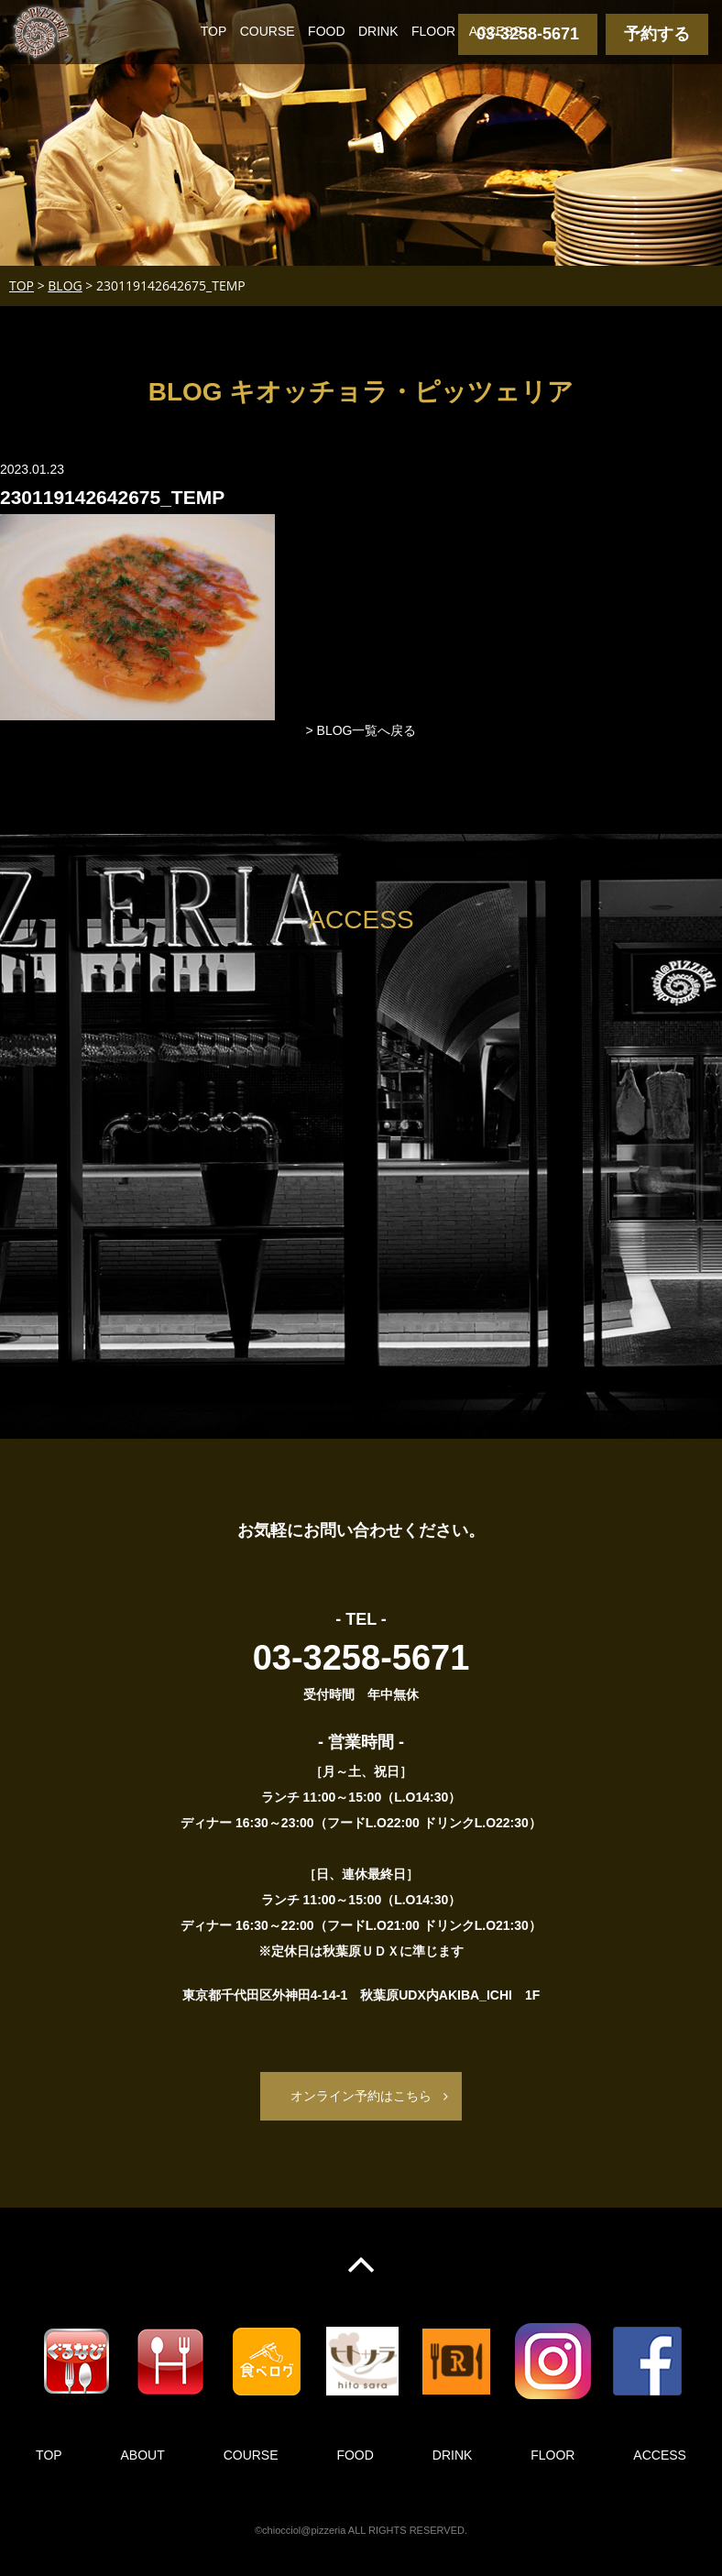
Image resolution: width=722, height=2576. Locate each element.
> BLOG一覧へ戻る (361, 730)
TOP (214, 31)
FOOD (326, 31)
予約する (657, 34)
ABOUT (143, 2455)
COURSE (267, 31)
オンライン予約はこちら (361, 2095)
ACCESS (495, 31)
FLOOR (433, 31)
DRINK (378, 31)
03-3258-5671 (527, 34)
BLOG (65, 285)
